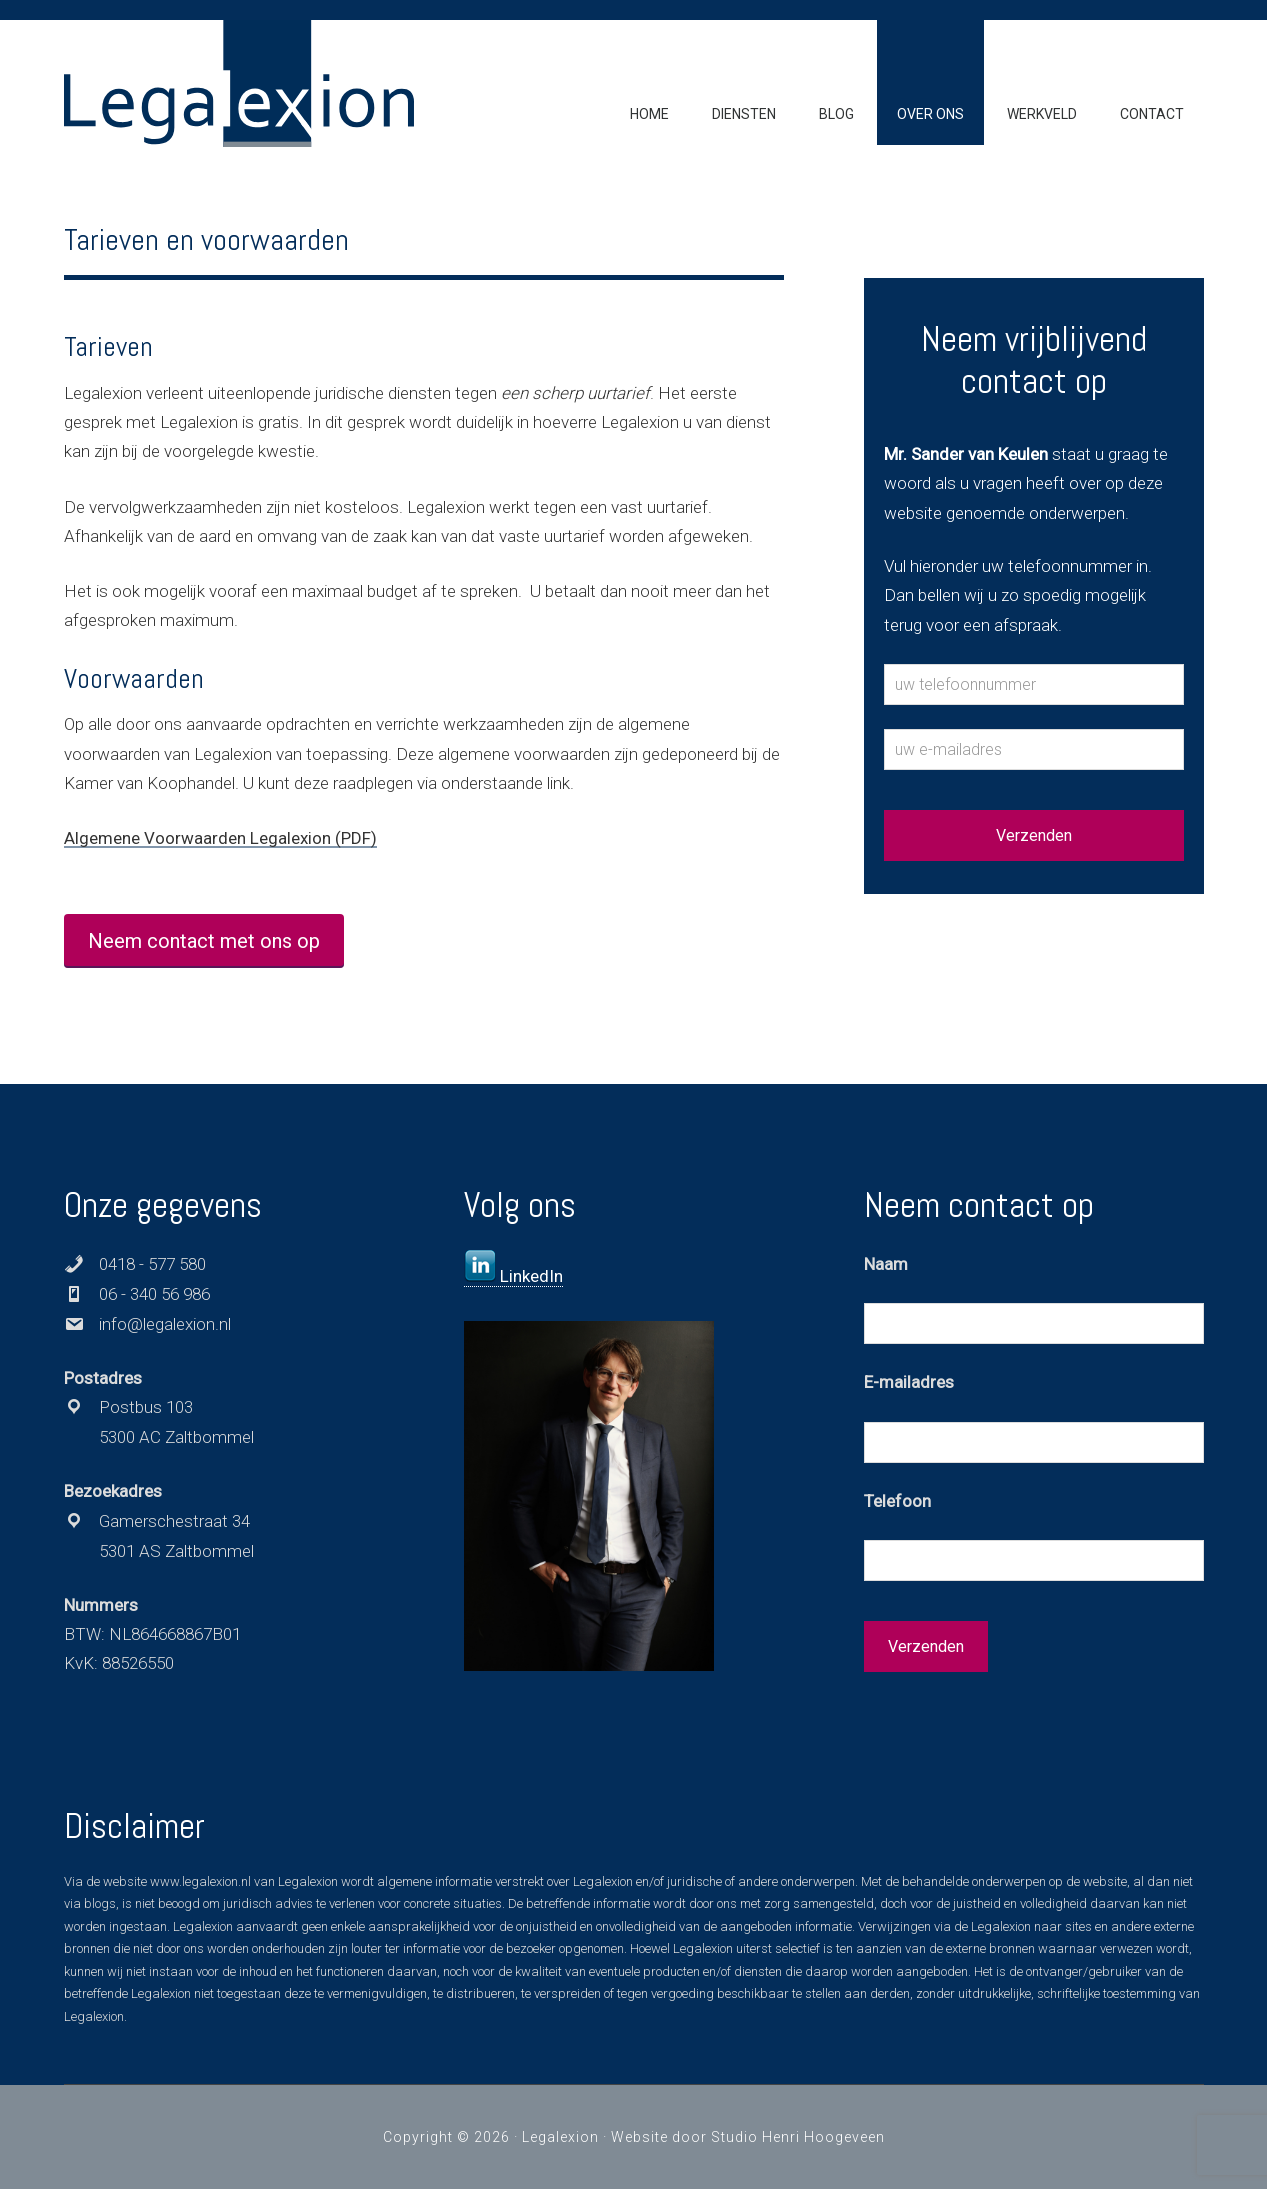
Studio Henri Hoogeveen (798, 2137)
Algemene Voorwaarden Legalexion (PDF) (220, 838)
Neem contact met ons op (204, 941)
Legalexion (560, 2137)
